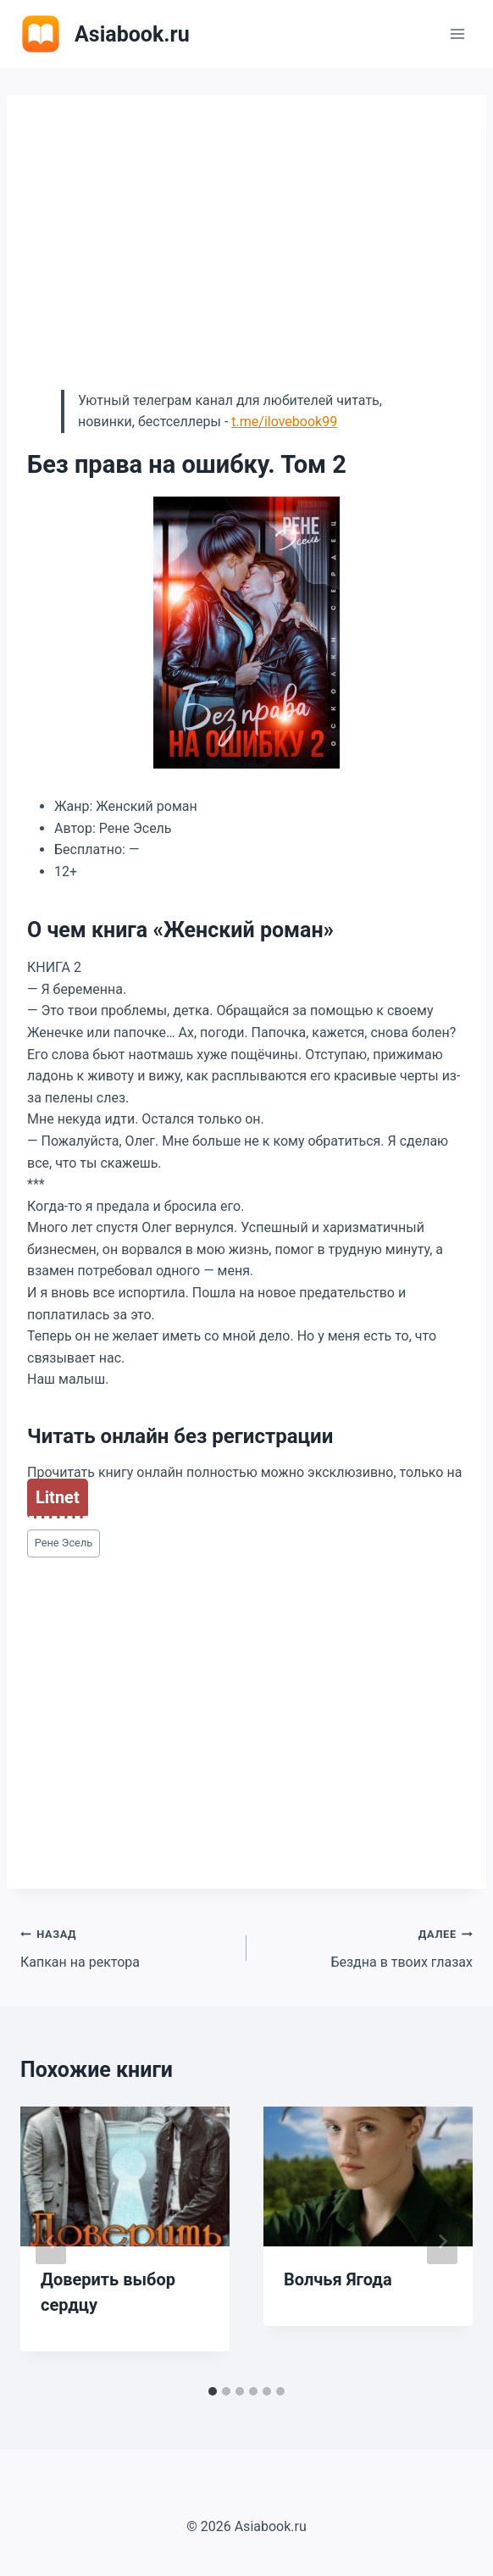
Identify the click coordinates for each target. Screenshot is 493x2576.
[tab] (212, 2391)
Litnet (58, 1497)
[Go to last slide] (51, 2241)
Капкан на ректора (126, 1946)
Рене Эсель (64, 1542)
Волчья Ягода (338, 2279)
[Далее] (442, 2241)
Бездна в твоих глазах (366, 1946)
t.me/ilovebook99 (284, 422)
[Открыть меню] (457, 33)
